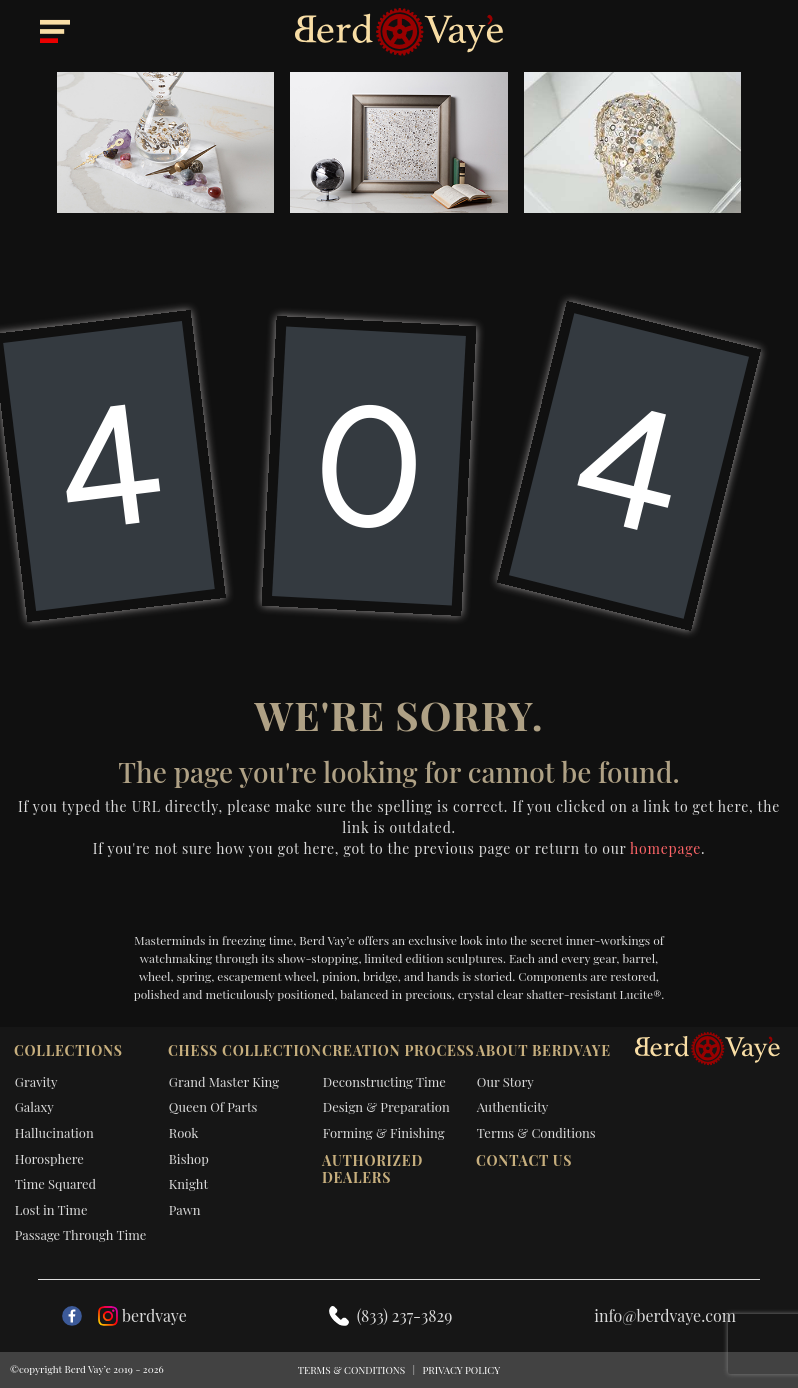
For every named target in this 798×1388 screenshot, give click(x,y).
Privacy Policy (461, 1370)
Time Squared (55, 1183)
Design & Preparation (386, 1106)
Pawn (185, 1209)
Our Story (505, 1081)
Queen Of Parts (213, 1106)
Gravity (36, 1081)
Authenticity (513, 1106)
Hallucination (54, 1132)
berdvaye (142, 1315)
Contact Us (524, 1160)
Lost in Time (51, 1209)
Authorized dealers (372, 1169)
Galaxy (34, 1106)
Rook (184, 1132)
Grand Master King (224, 1081)
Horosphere (49, 1158)
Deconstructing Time (384, 1081)
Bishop (189, 1158)
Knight (188, 1183)
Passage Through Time (81, 1234)
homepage (665, 848)
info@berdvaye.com (665, 1315)
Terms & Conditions (536, 1132)
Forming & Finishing (384, 1132)
